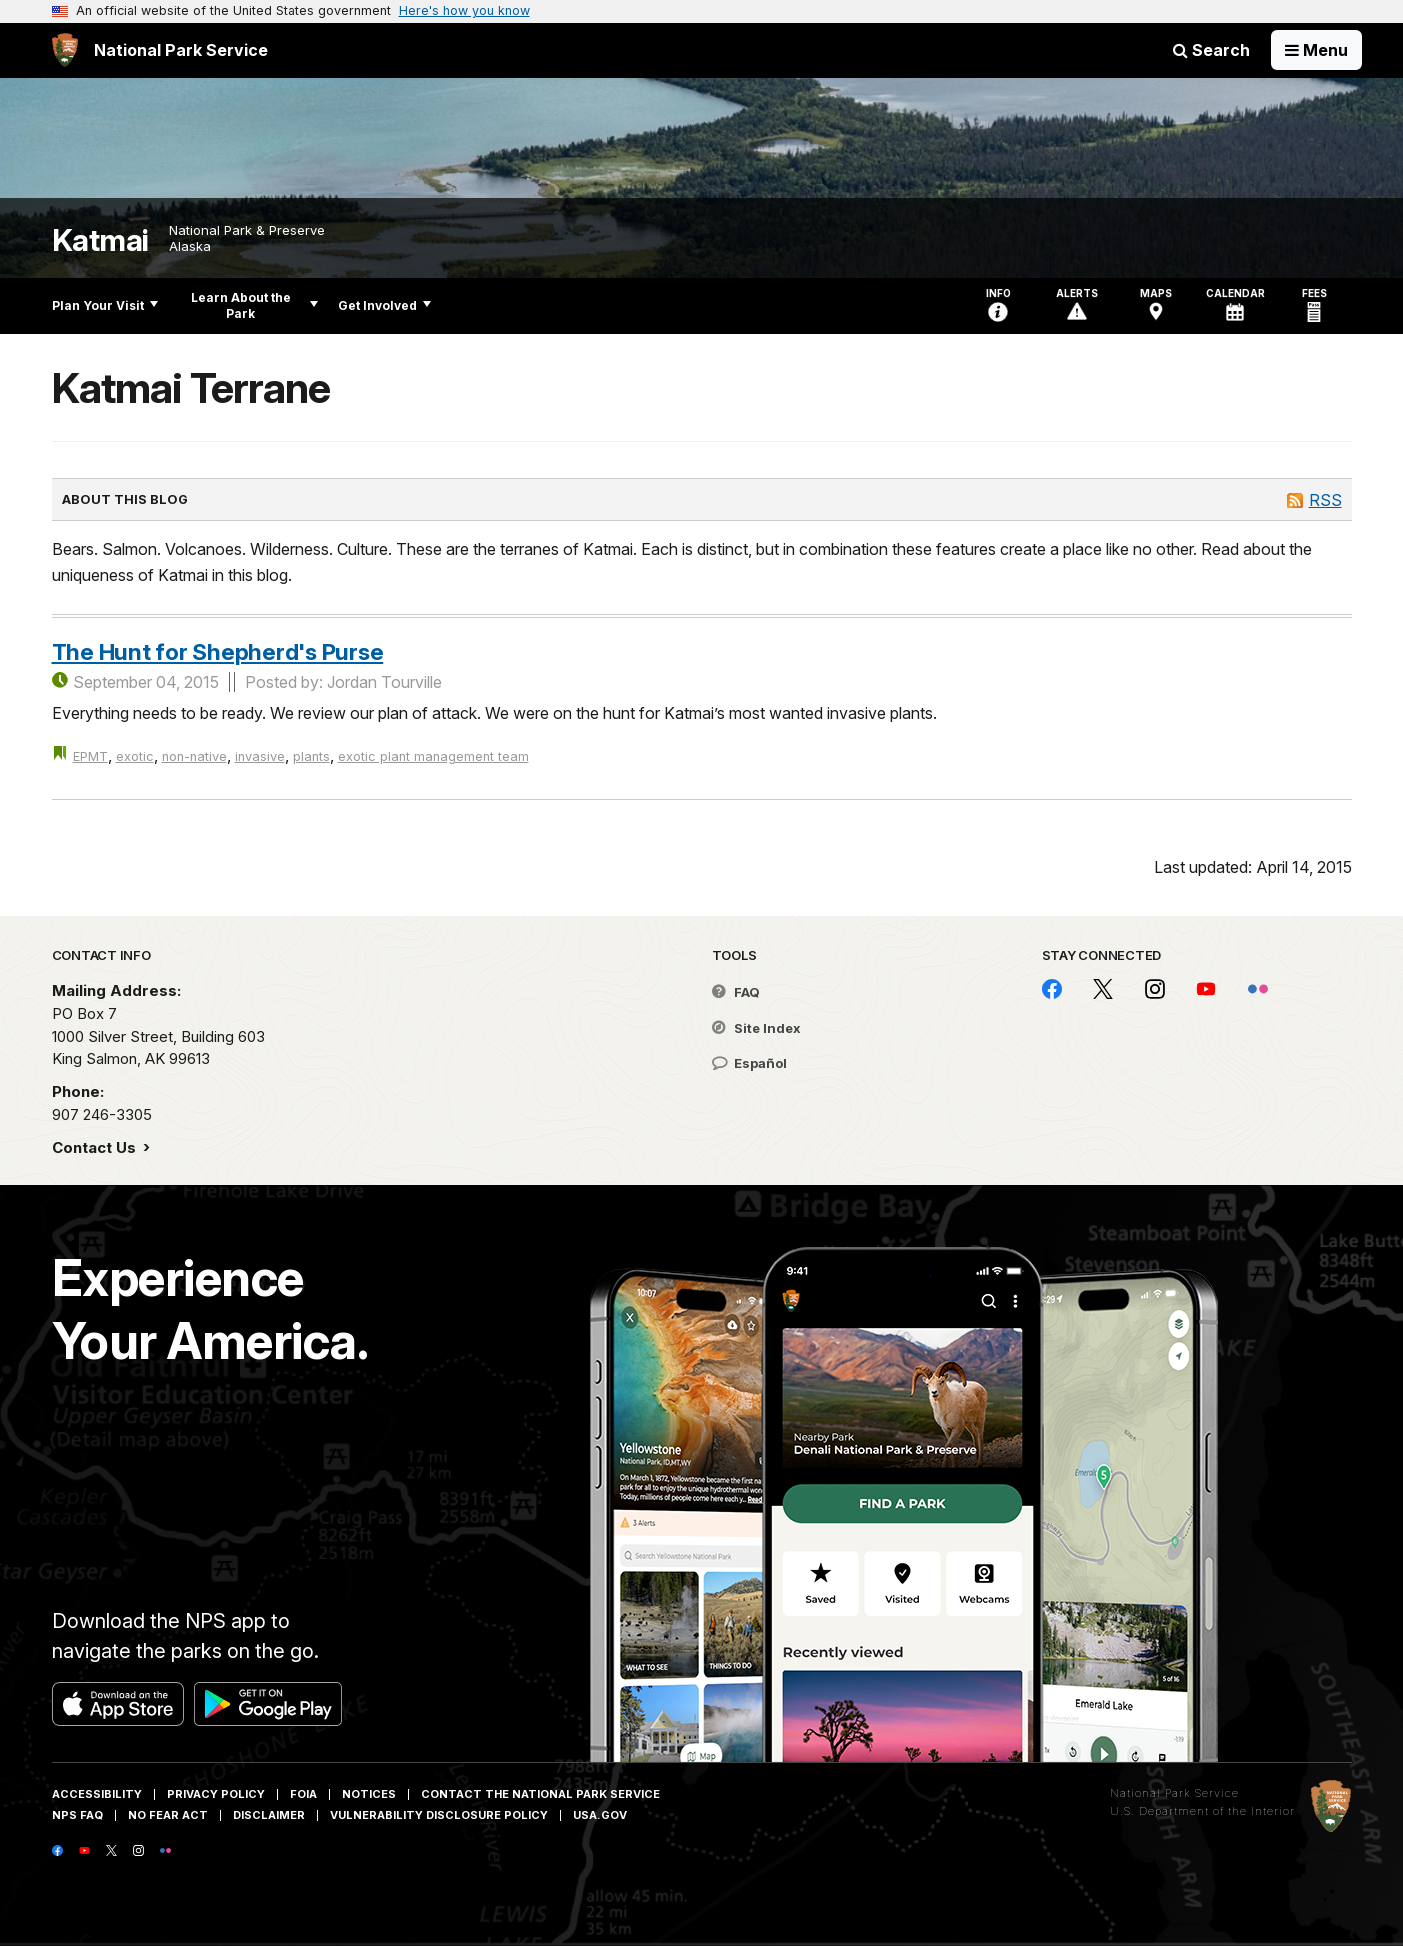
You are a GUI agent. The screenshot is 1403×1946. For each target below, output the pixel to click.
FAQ (736, 992)
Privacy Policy (216, 1794)
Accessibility (97, 1794)
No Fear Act (168, 1815)
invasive (260, 756)
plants (311, 756)
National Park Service (1174, 1793)
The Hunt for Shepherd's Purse (218, 651)
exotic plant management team (433, 756)
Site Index (756, 1028)
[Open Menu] (1316, 50)
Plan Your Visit (105, 305)
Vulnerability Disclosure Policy (439, 1815)
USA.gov (600, 1815)
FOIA (303, 1794)
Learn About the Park (254, 305)
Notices (369, 1794)
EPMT (90, 756)
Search (1211, 50)
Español (749, 1063)
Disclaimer (269, 1815)
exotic (135, 756)
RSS (1325, 500)
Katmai (100, 240)
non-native (194, 756)
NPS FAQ (77, 1815)
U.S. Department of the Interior (1202, 1811)
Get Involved (384, 305)
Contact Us (96, 1147)
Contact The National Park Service (540, 1794)
